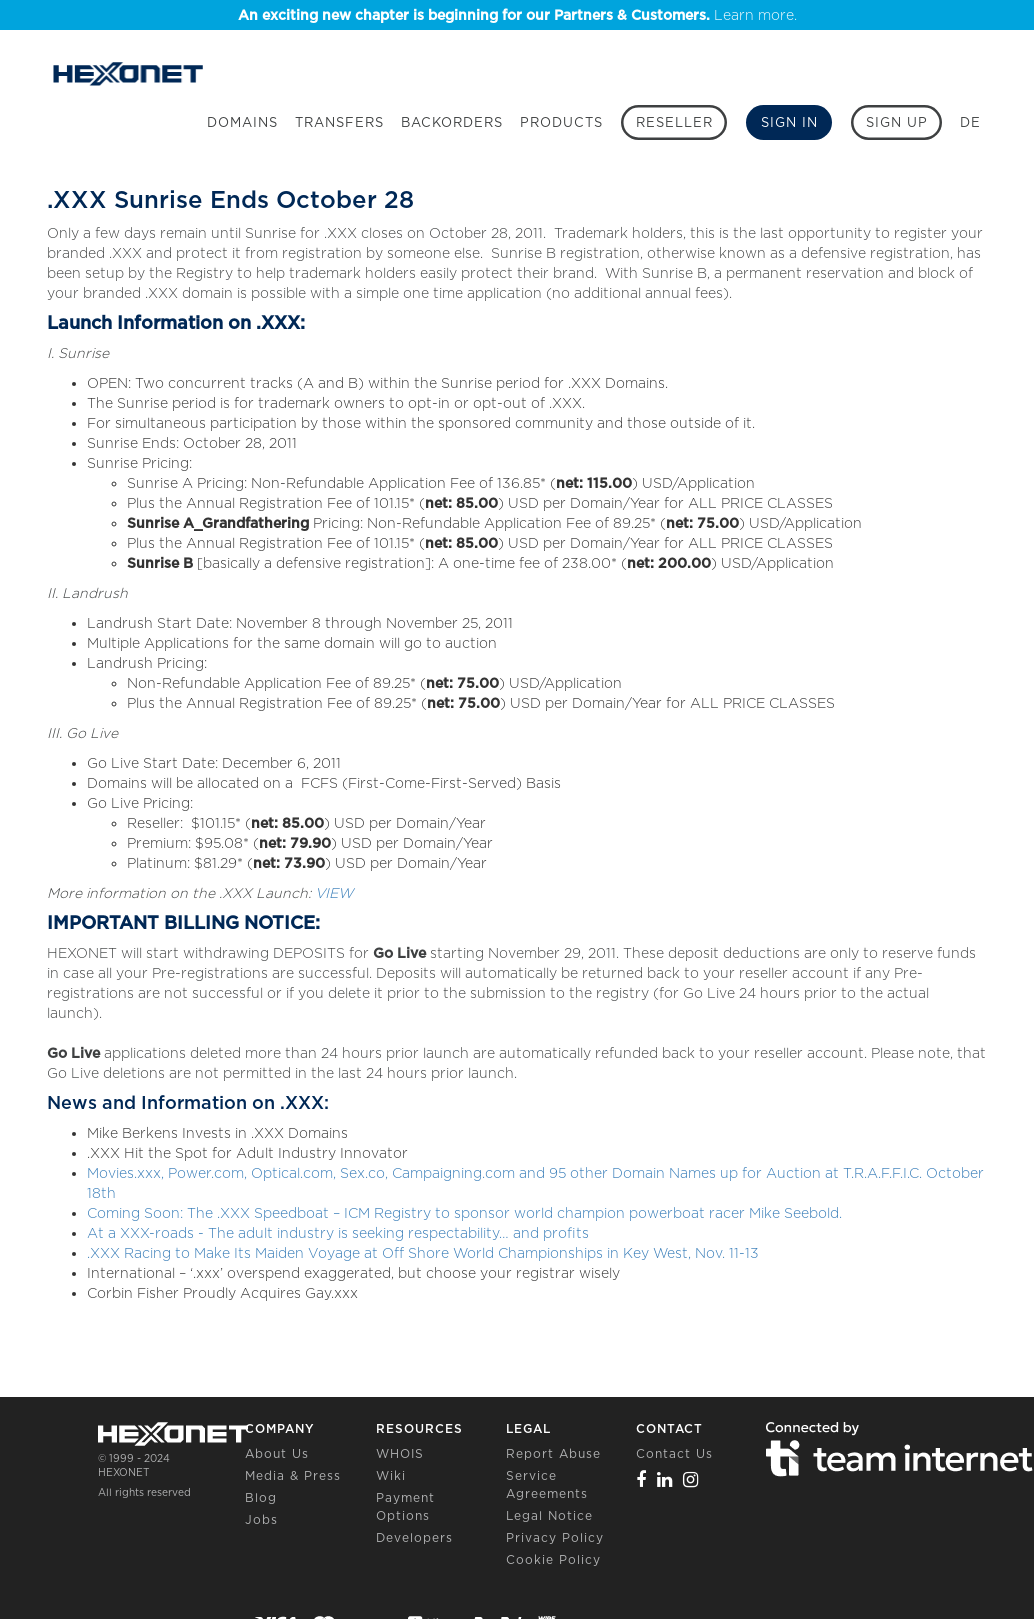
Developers (414, 1537)
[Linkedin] (665, 1479)
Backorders (452, 122)
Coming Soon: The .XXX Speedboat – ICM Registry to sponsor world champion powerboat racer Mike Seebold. (464, 1213)
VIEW (334, 893)
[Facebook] (641, 1479)
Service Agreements (547, 1484)
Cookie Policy (553, 1559)
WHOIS (400, 1453)
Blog (261, 1497)
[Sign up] (896, 122)
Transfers (339, 122)
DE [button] (970, 122)
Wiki (391, 1475)
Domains (242, 122)
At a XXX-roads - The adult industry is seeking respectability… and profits (338, 1233)
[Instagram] (691, 1479)
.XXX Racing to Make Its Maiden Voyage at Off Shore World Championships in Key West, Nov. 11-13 (423, 1253)
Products (561, 122)
